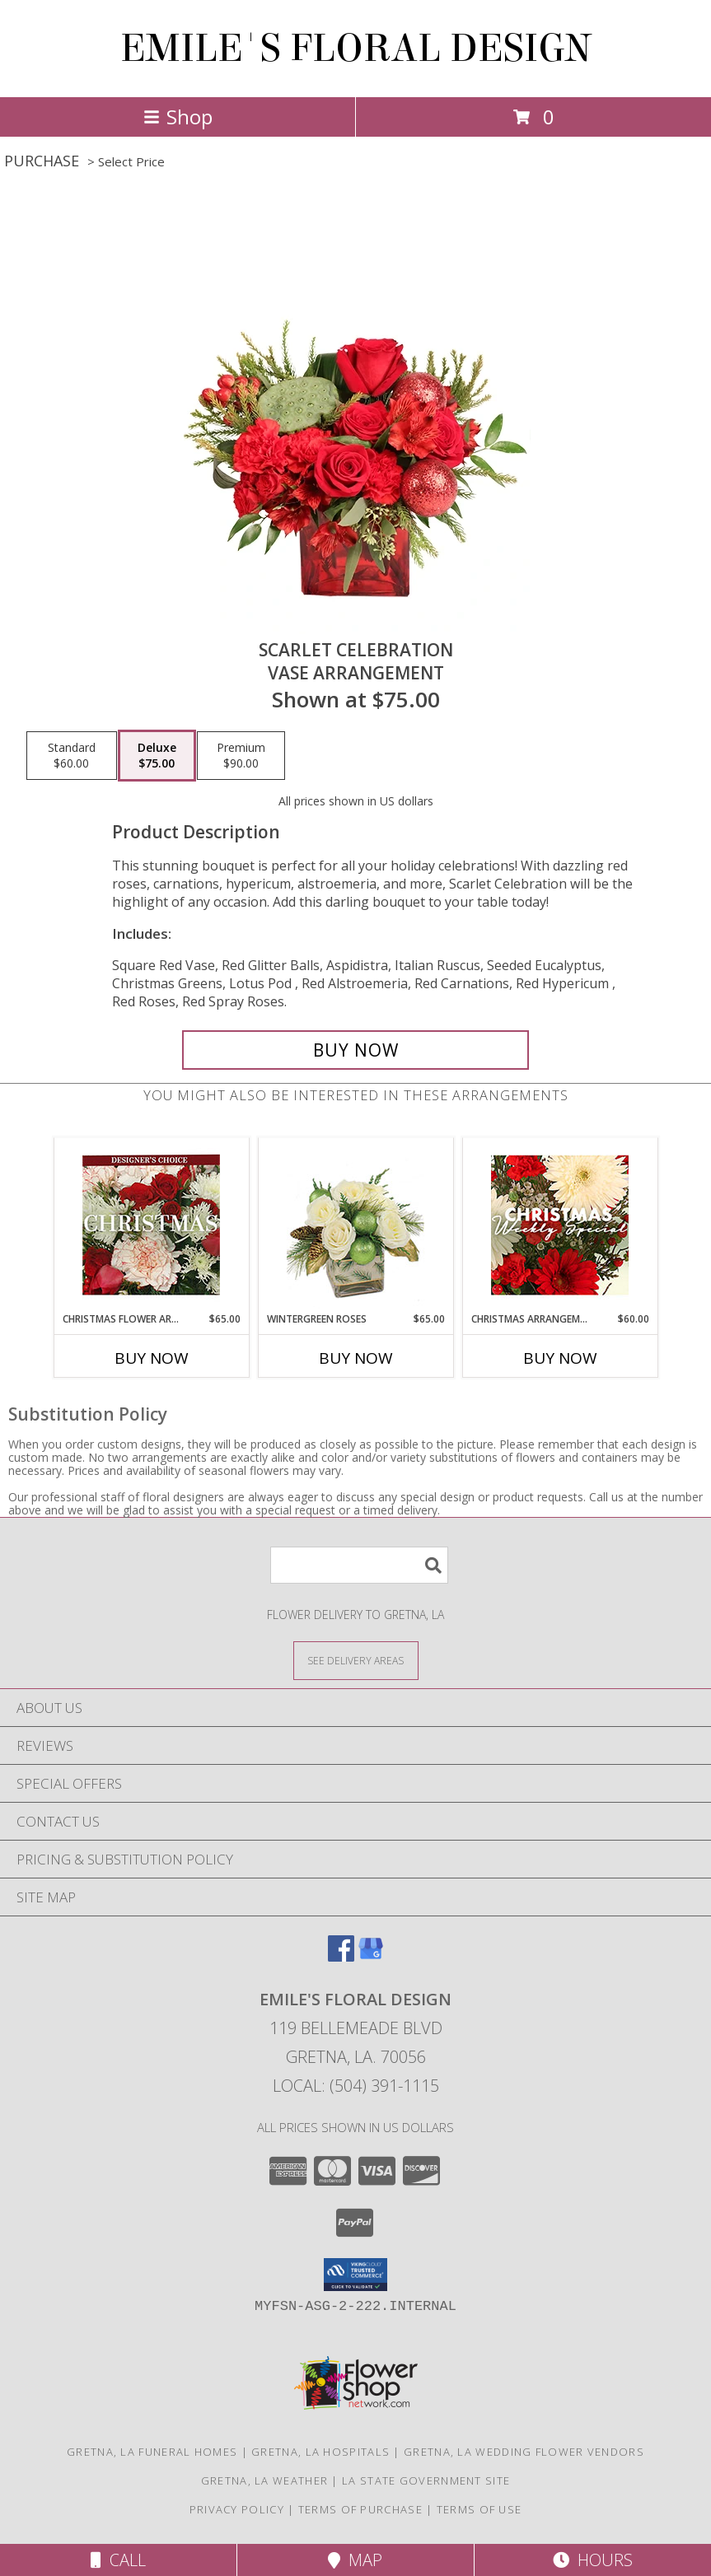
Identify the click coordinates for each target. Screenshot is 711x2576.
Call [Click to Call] (118, 2560)
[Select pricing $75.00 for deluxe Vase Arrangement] (157, 756)
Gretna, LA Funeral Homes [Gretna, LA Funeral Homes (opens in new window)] (152, 2451)
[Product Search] (359, 1565)
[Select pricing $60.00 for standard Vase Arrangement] (71, 756)
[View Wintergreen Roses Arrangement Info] (355, 1225)
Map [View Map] (355, 2560)
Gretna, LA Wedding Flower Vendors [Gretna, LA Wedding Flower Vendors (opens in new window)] (524, 2451)
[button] (355, 2274)
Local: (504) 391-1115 (356, 2085)
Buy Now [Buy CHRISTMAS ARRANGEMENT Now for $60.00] (560, 1358)
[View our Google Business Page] (371, 1956)
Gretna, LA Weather (264, 2480)
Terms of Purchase (360, 2509)
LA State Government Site (426, 2480)
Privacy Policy (236, 2509)
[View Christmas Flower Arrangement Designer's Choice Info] (151, 1225)
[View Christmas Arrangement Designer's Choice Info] (560, 1225)
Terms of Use (479, 2509)
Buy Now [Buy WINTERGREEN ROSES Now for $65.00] (356, 1358)
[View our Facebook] (341, 1956)
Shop (178, 116)
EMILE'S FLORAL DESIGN (356, 48)
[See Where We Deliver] (356, 1660)
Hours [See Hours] (593, 2560)
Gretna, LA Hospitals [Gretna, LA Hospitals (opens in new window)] (320, 2451)
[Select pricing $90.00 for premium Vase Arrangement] (241, 756)
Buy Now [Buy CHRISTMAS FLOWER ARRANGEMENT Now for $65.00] (152, 1358)
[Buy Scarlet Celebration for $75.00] (356, 1050)
